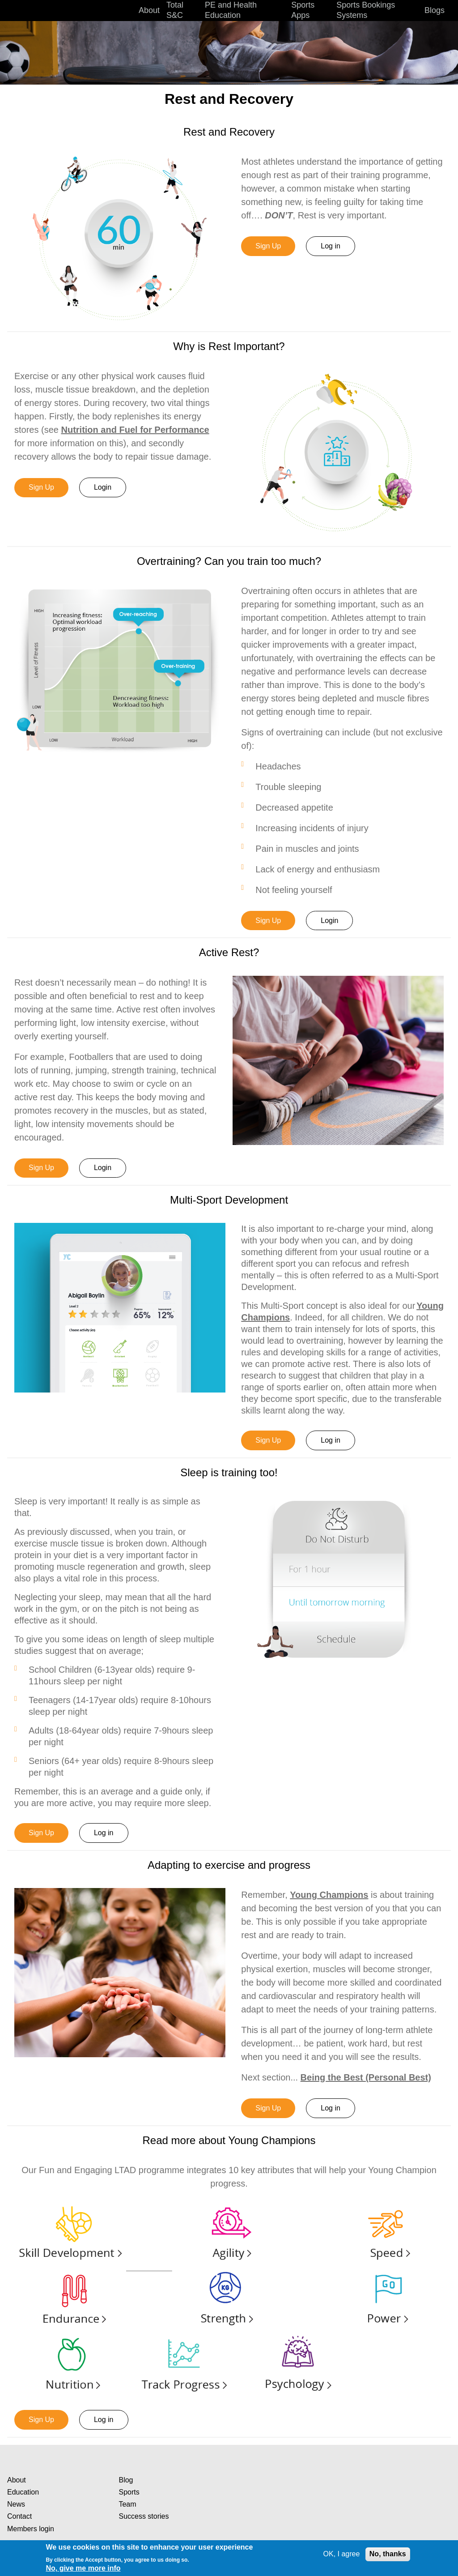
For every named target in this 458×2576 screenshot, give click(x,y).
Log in (330, 246)
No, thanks (387, 2554)
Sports (129, 2492)
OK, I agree (341, 2554)
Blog (126, 2480)
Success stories (144, 2516)
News (16, 2504)
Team (127, 2504)
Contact (19, 2516)
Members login (30, 2529)
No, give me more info (83, 2568)
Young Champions (329, 1895)
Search (449, 10)
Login (102, 487)
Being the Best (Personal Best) (366, 2077)
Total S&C (174, 10)
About (16, 2480)
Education (23, 2492)
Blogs (434, 10)
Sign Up (268, 246)
